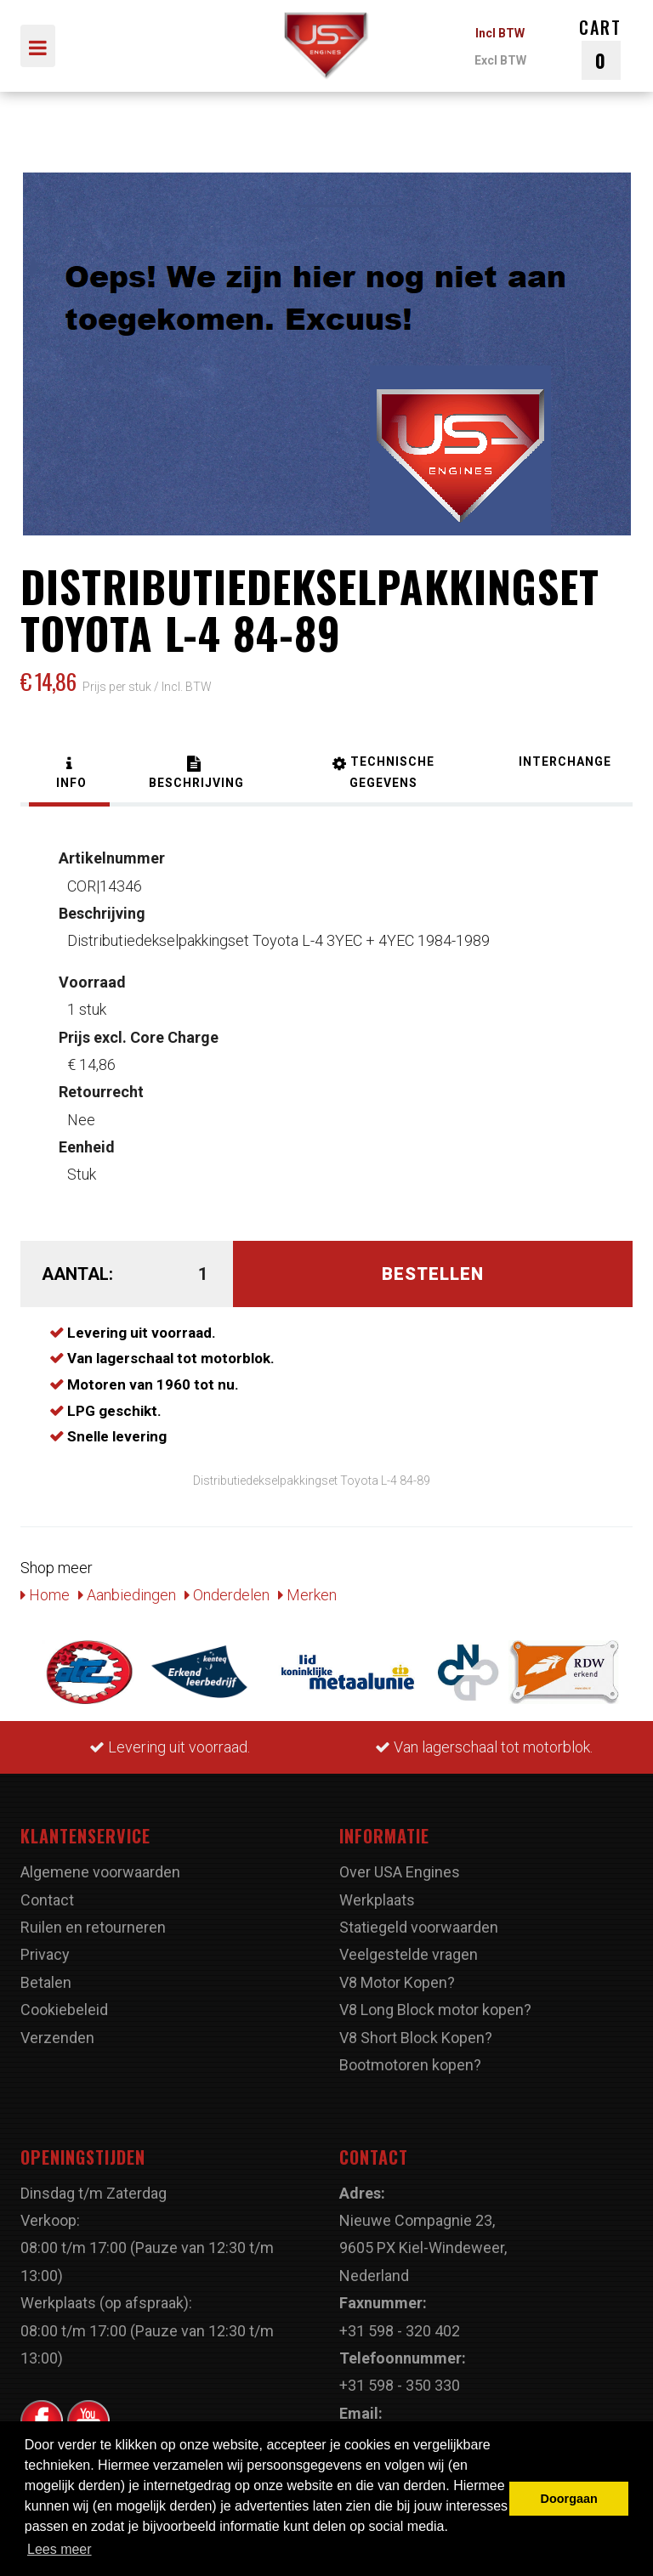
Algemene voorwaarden (100, 1872)
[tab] (69, 775)
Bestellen (433, 1274)
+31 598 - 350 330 (399, 2385)
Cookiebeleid (64, 2009)
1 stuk (92, 995)
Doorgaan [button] (569, 2498)
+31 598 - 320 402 (399, 2331)
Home (45, 1595)
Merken (307, 1595)
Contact (47, 1900)
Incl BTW (500, 33)
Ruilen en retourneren (93, 1927)
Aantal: (77, 1274)
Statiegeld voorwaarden (418, 1927)
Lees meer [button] (59, 2549)
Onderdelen (227, 1595)
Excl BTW (500, 60)
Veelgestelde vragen (408, 1954)
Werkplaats (377, 1900)
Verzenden (57, 2038)
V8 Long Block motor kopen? (435, 2009)
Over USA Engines (399, 1872)
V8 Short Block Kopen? (415, 2038)
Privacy (45, 1954)
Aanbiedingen (127, 1595)
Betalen (45, 1982)
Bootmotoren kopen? (410, 2065)
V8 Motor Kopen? (397, 1982)
